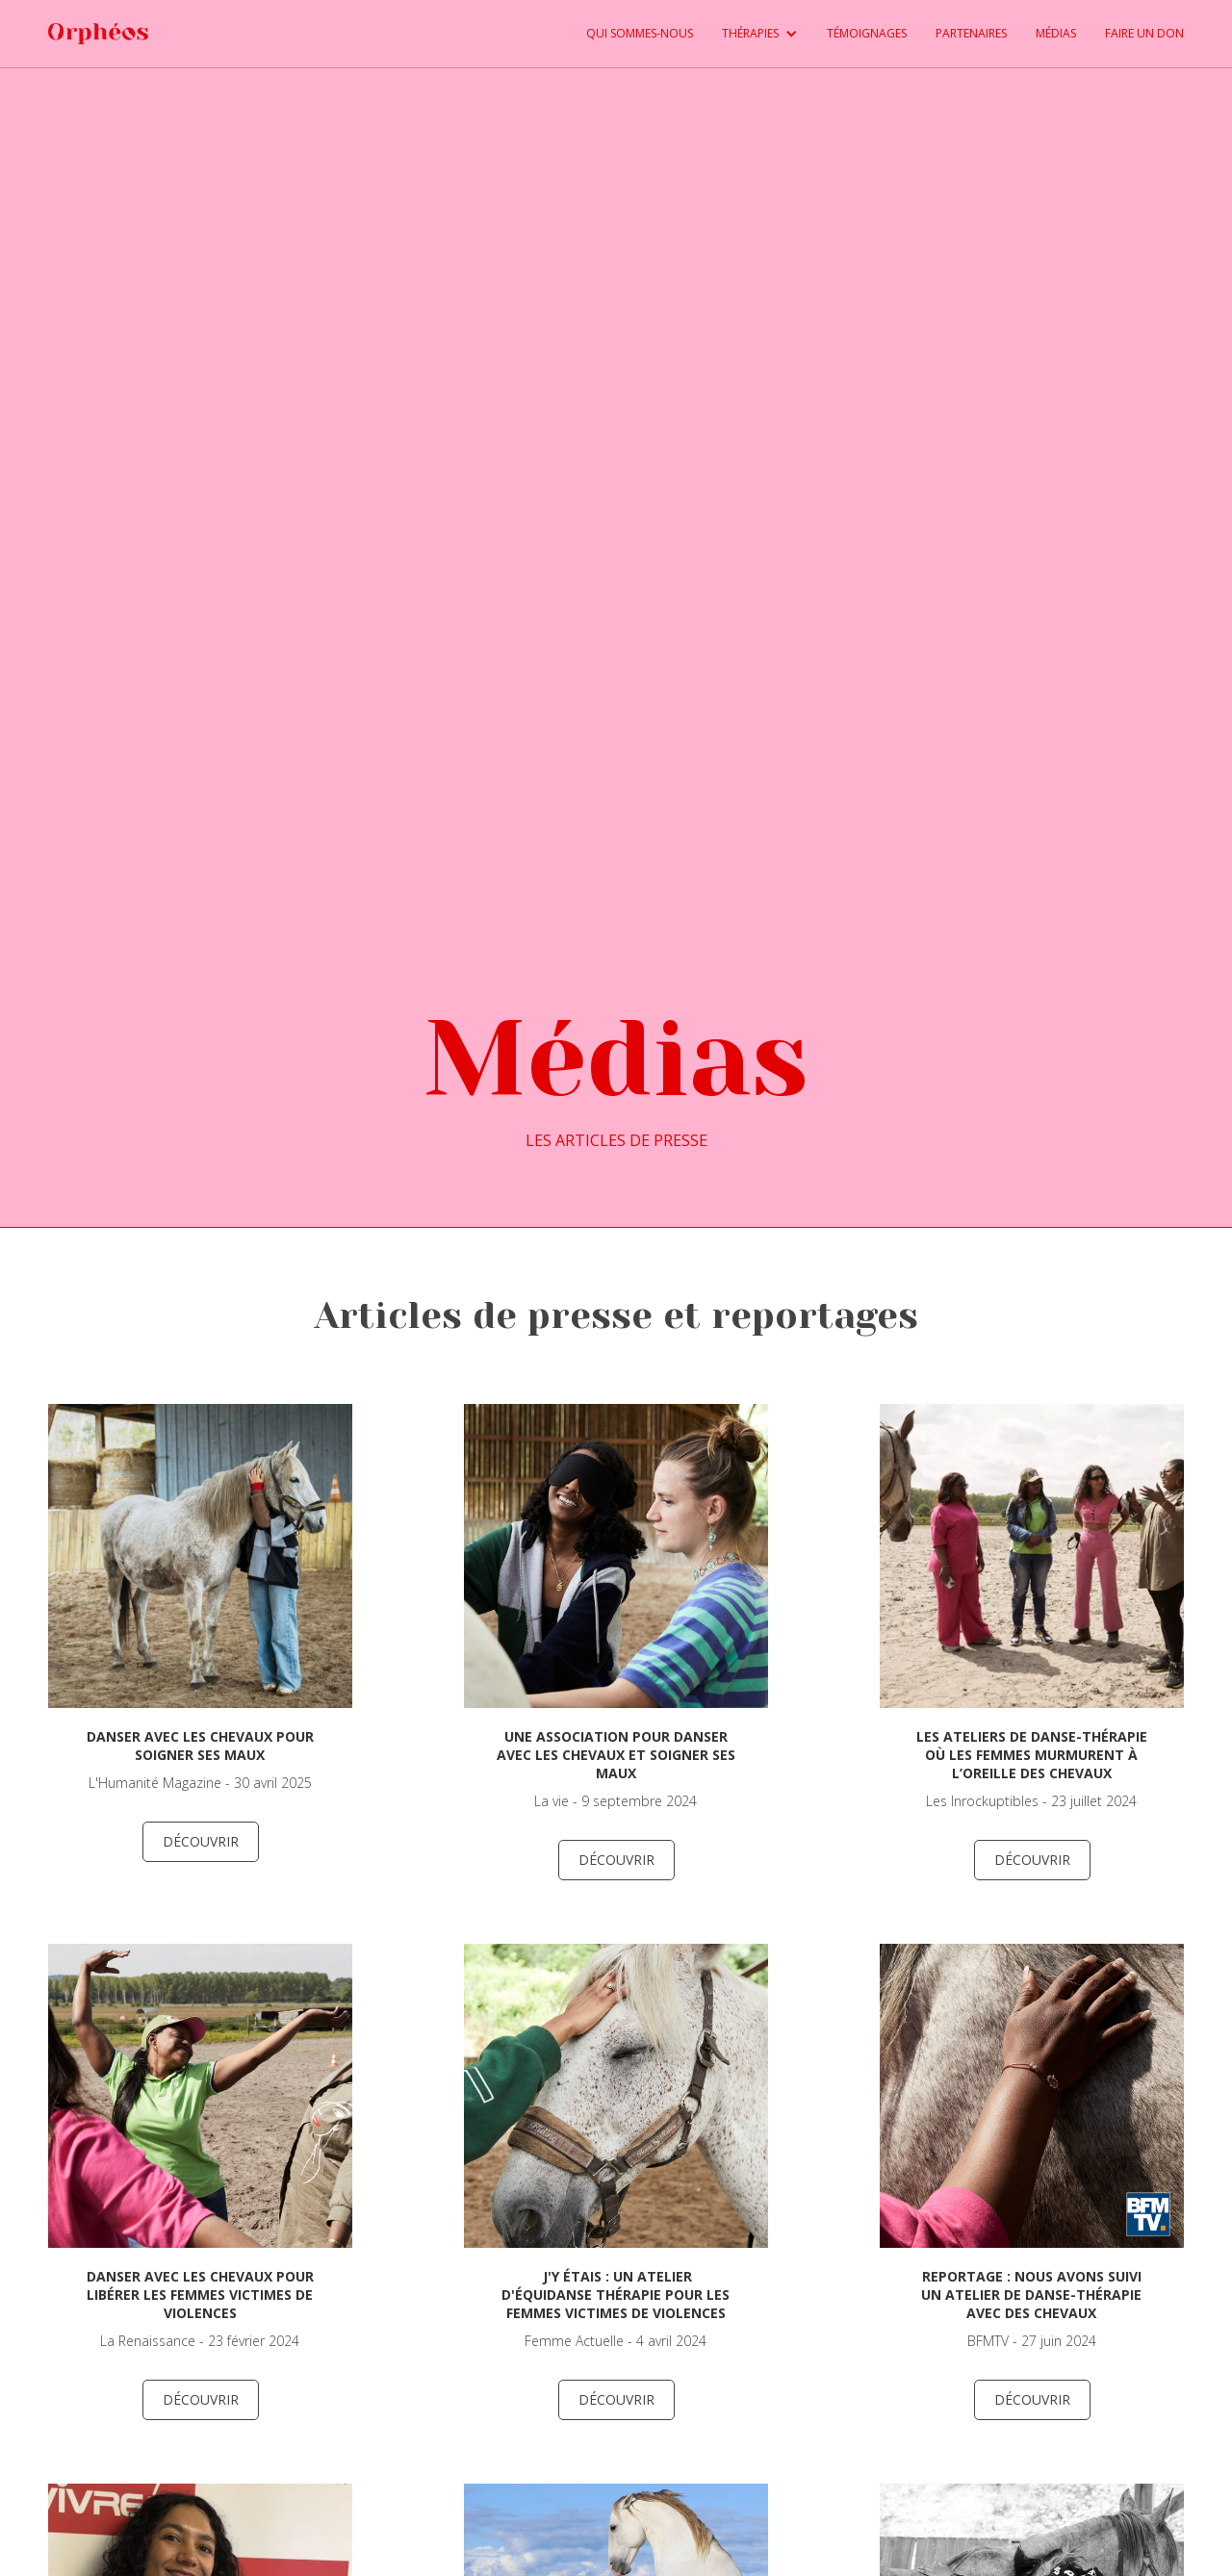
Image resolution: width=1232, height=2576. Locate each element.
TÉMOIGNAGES (867, 33)
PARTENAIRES (971, 33)
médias (1056, 33)
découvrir (201, 1841)
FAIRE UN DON (1144, 33)
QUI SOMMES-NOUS (639, 33)
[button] (745, 33)
